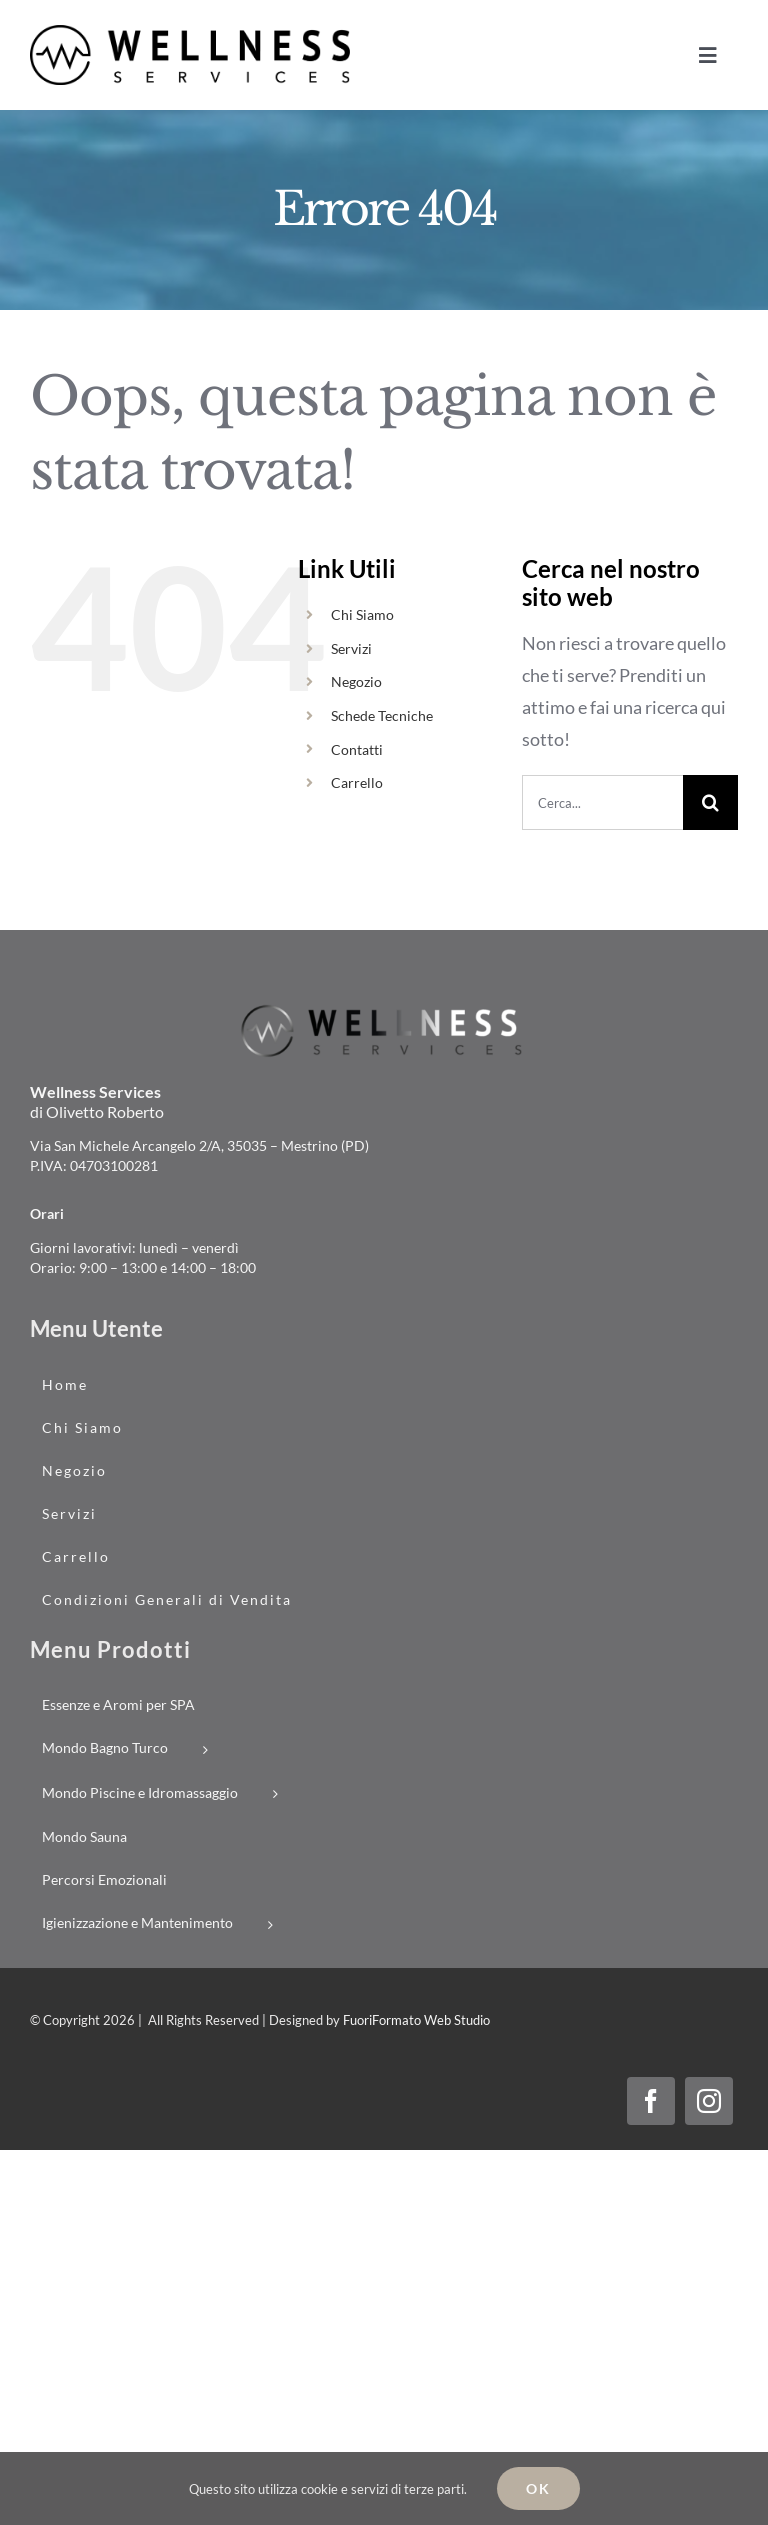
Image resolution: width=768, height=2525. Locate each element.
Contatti (357, 749)
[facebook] (651, 2101)
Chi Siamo (362, 614)
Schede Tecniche (382, 715)
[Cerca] (710, 802)
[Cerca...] (602, 802)
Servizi (351, 648)
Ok (538, 2488)
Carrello (357, 782)
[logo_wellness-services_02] (384, 1009)
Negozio (356, 681)
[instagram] (709, 2101)
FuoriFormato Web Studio (416, 2020)
